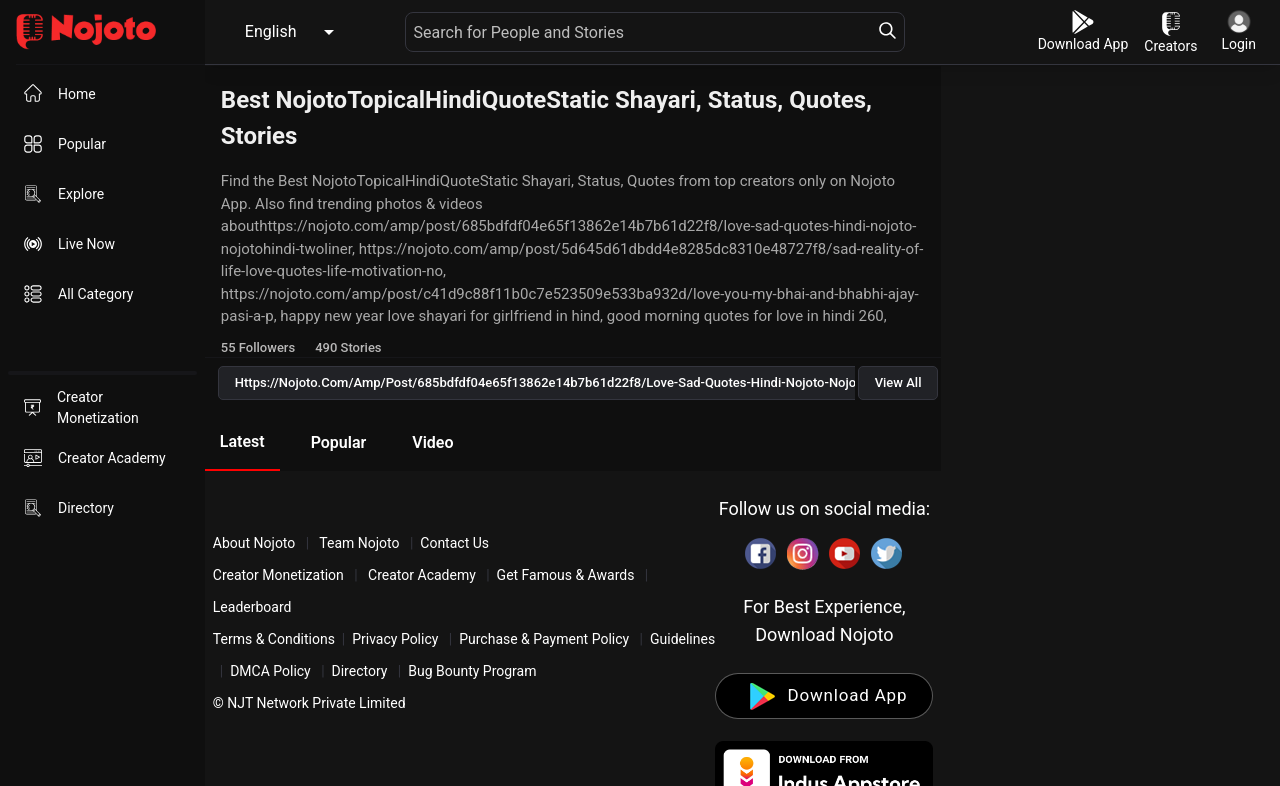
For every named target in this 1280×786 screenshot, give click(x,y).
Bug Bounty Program (472, 671)
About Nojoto (256, 543)
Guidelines (682, 639)
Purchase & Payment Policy (544, 639)
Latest (242, 441)
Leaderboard (252, 607)
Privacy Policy (395, 639)
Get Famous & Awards (566, 575)
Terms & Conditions (274, 639)
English (271, 31)
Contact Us (454, 543)
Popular (339, 442)
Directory (360, 671)
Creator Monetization (280, 575)
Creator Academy (422, 575)
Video (432, 442)
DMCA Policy (270, 671)
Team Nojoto (359, 543)
